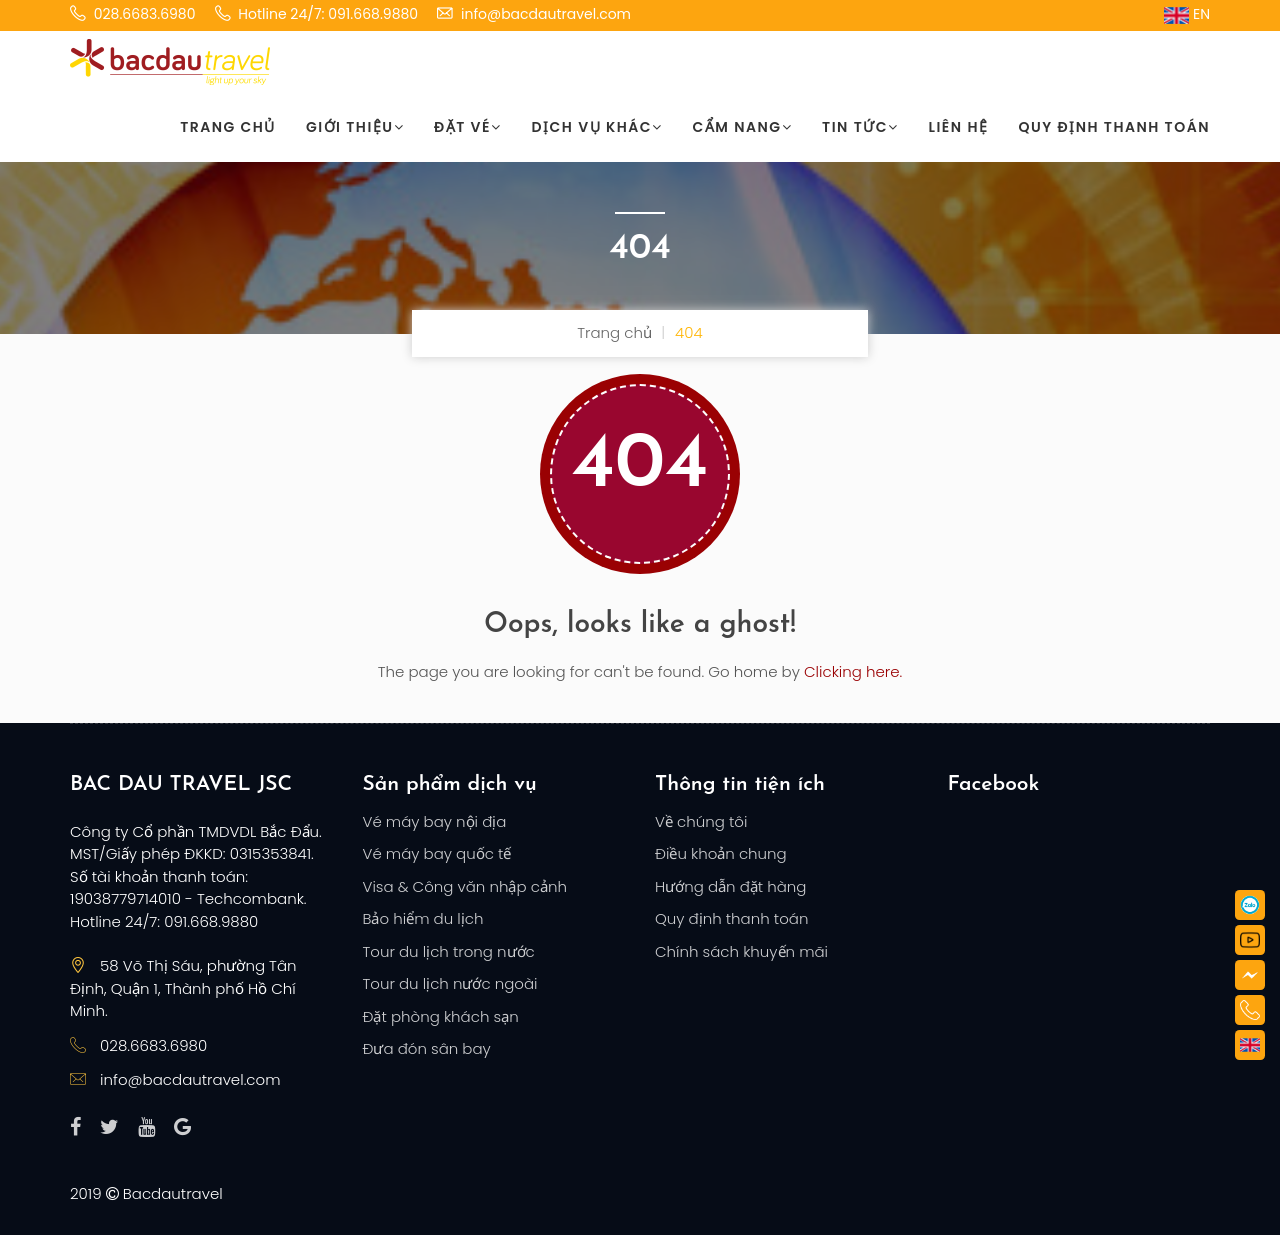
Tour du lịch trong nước (449, 951)
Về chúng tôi (701, 821)
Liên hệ (959, 127)
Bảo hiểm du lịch (423, 918)
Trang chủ (228, 127)
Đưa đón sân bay (427, 1048)
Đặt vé (467, 127)
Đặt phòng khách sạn (441, 1016)
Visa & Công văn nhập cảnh (465, 886)
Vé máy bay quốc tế (437, 853)
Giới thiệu (355, 127)
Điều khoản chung (721, 853)
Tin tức (860, 127)
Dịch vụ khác (597, 127)
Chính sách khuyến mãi (741, 951)
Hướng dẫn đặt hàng (730, 886)
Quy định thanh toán (1114, 127)
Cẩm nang (743, 127)
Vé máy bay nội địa (435, 821)
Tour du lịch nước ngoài (450, 983)
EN (1187, 14)
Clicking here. (853, 671)
